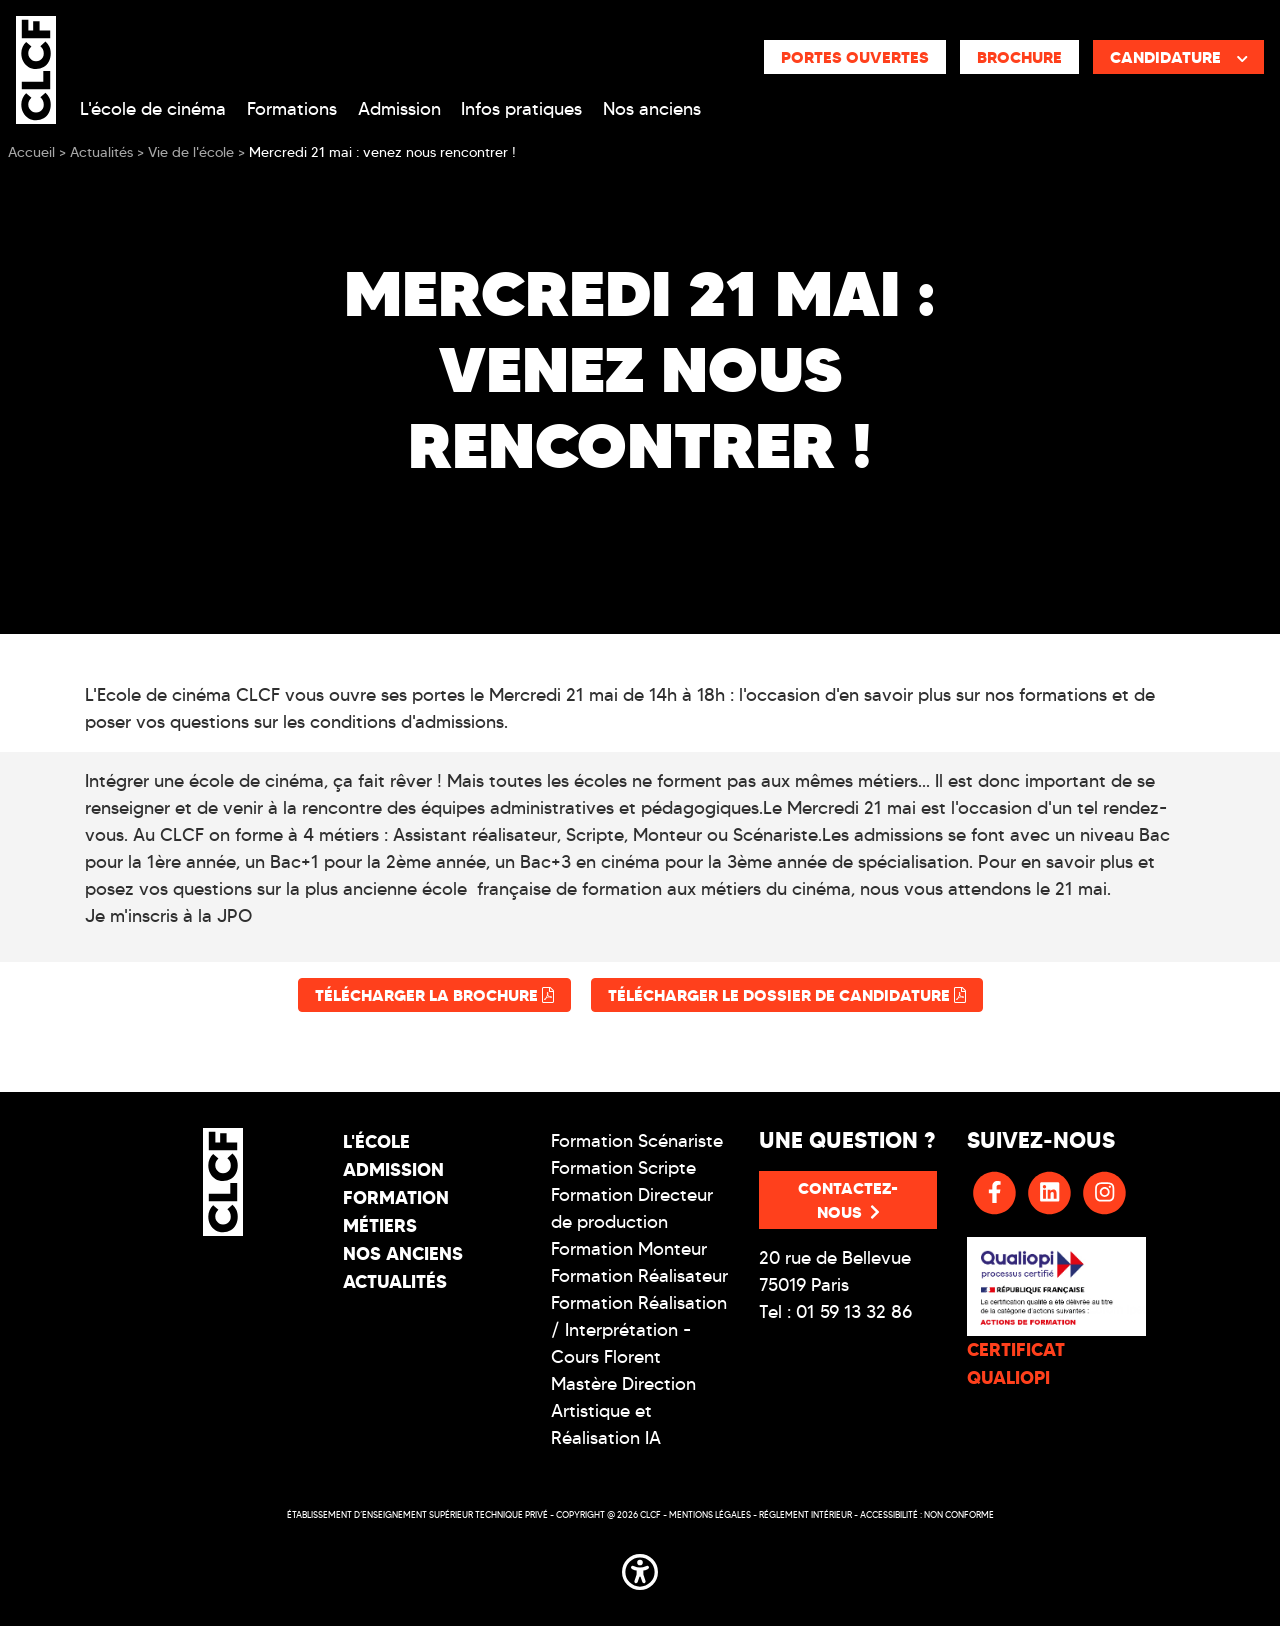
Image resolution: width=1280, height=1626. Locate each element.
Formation (396, 1197)
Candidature (1179, 57)
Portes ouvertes (855, 57)
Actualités (395, 1281)
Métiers (380, 1225)
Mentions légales (710, 1514)
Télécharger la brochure (434, 995)
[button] (640, 1568)
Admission (399, 109)
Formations (292, 109)
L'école (376, 1141)
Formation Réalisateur (639, 1276)
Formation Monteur (629, 1249)
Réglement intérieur (805, 1514)
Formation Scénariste (637, 1141)
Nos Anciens (403, 1253)
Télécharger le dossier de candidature (787, 995)
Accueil (31, 152)
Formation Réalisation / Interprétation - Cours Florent (639, 1330)
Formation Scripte (623, 1168)
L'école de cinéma (153, 109)
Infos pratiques (521, 109)
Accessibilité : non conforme (927, 1514)
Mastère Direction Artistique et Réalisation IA (623, 1411)
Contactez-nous (848, 1200)
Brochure (1019, 57)
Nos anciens (652, 109)
